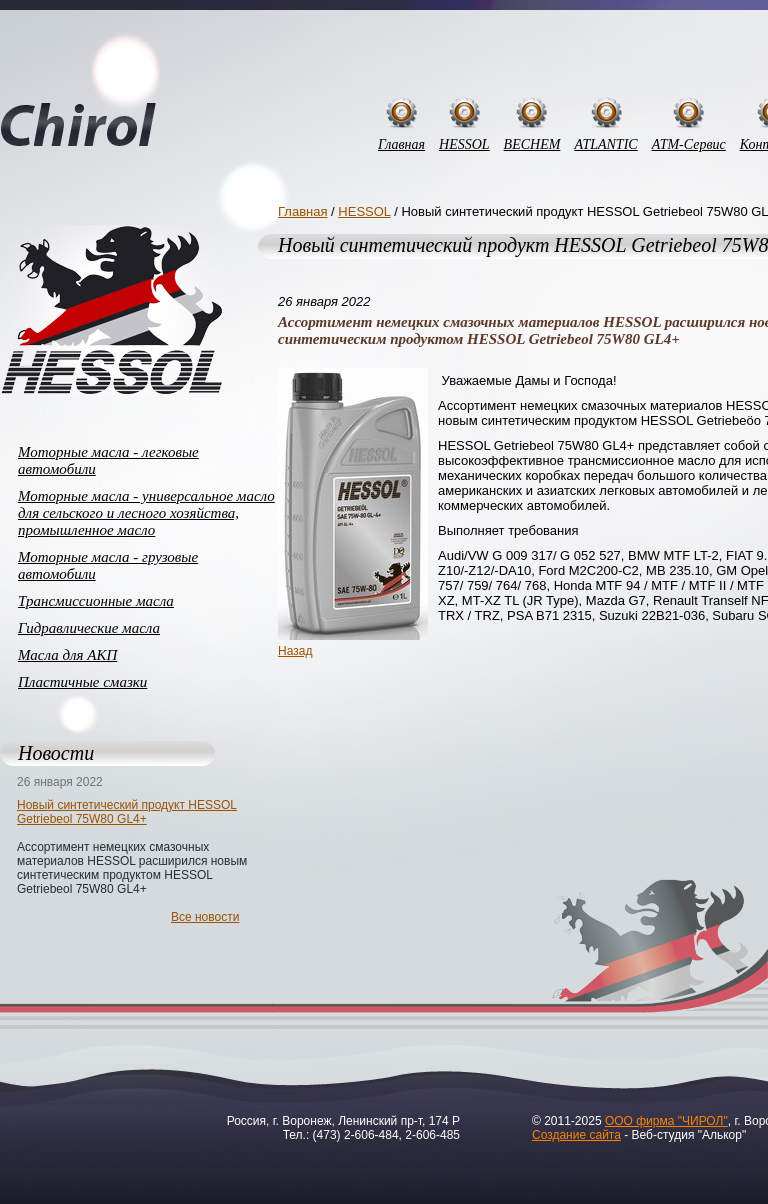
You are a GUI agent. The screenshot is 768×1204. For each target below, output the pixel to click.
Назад (295, 651)
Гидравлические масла (89, 628)
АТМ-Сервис (689, 144)
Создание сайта (576, 1135)
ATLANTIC (605, 144)
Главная (401, 144)
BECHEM (532, 144)
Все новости (205, 917)
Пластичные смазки (82, 682)
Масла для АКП (67, 655)
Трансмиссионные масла (96, 601)
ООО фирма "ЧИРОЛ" (666, 1121)
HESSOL (464, 144)
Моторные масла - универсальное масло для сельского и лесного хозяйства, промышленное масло (146, 513)
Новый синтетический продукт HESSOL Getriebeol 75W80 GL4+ (127, 812)
